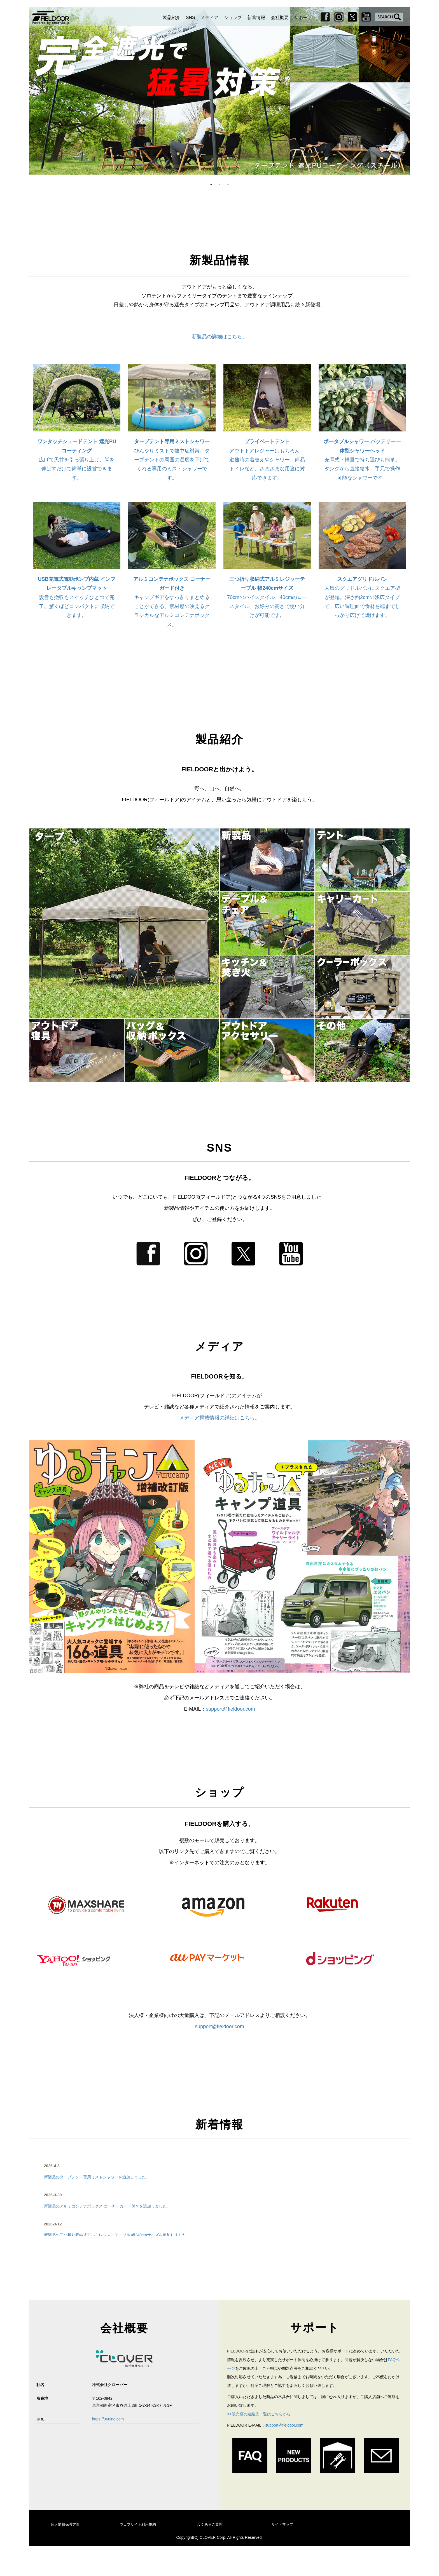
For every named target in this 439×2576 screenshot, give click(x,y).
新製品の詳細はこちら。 (219, 336)
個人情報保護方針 (65, 2524)
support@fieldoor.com (230, 1709)
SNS (190, 17)
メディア (209, 17)
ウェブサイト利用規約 (138, 2524)
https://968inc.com (108, 2419)
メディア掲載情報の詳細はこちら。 (219, 1417)
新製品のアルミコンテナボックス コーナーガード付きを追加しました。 (107, 2206)
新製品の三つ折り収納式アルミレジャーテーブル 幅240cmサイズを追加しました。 (117, 2235)
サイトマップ (282, 2524)
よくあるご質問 (210, 2524)
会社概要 (280, 17)
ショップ (233, 17)
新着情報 (256, 17)
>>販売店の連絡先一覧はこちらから (258, 2414)
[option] (219, 91)
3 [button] (228, 184)
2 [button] (219, 184)
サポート (303, 17)
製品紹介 (171, 17)
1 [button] (211, 184)
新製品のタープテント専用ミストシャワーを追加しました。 (97, 2177)
